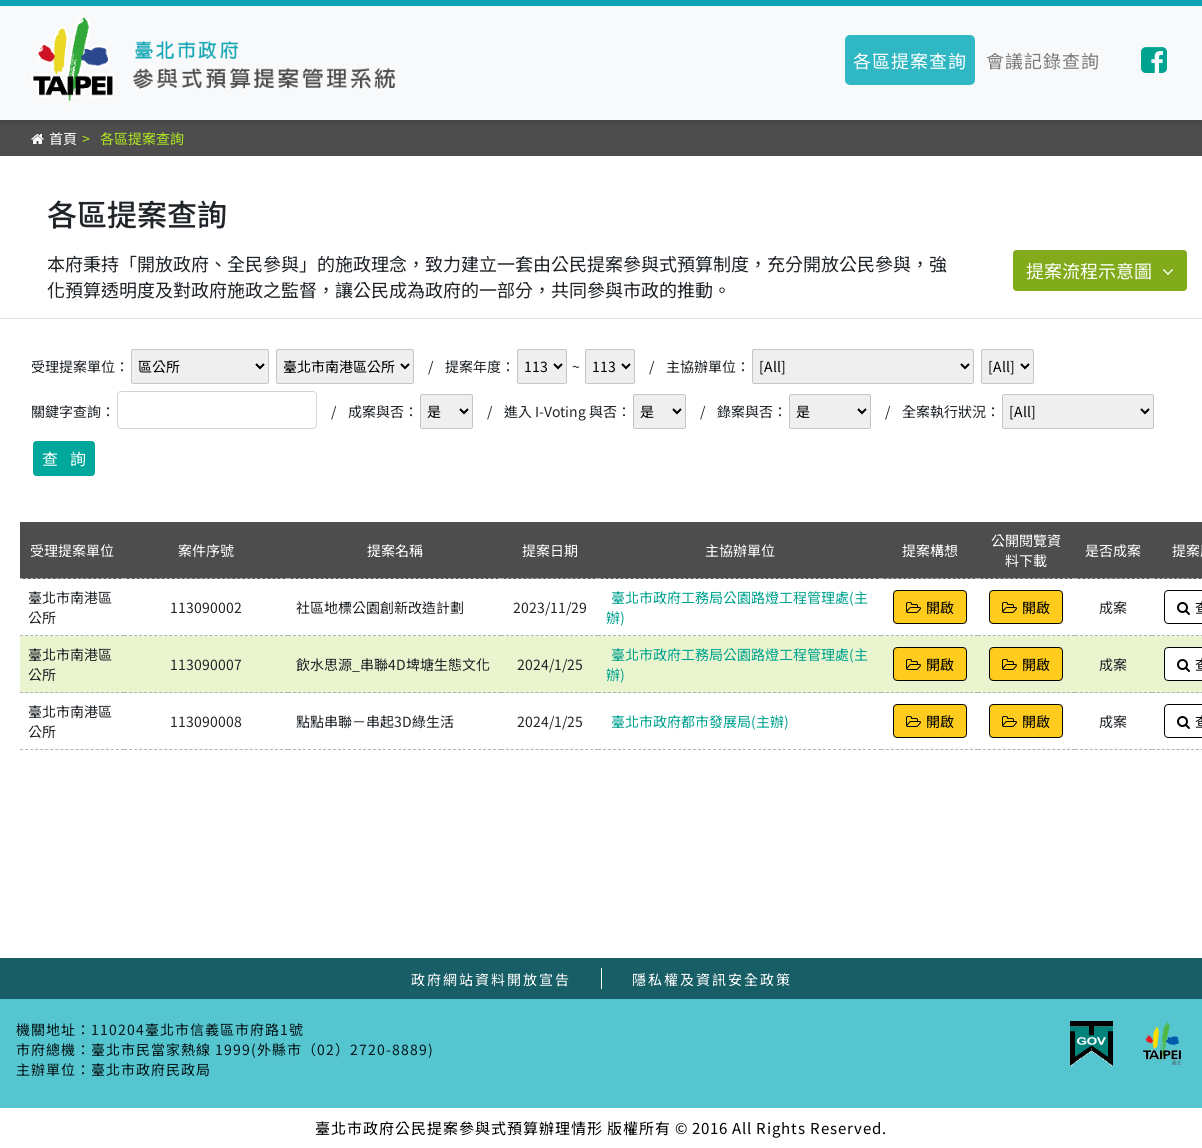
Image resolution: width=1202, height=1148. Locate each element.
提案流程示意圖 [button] (1100, 270)
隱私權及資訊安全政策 (712, 979)
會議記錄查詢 (1043, 60)
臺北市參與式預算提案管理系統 (219, 60)
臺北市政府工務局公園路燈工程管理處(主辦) (737, 607)
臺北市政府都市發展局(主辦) (700, 721)
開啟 (930, 607)
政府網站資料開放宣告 (491, 979)
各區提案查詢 (910, 60)
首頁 (63, 138)
